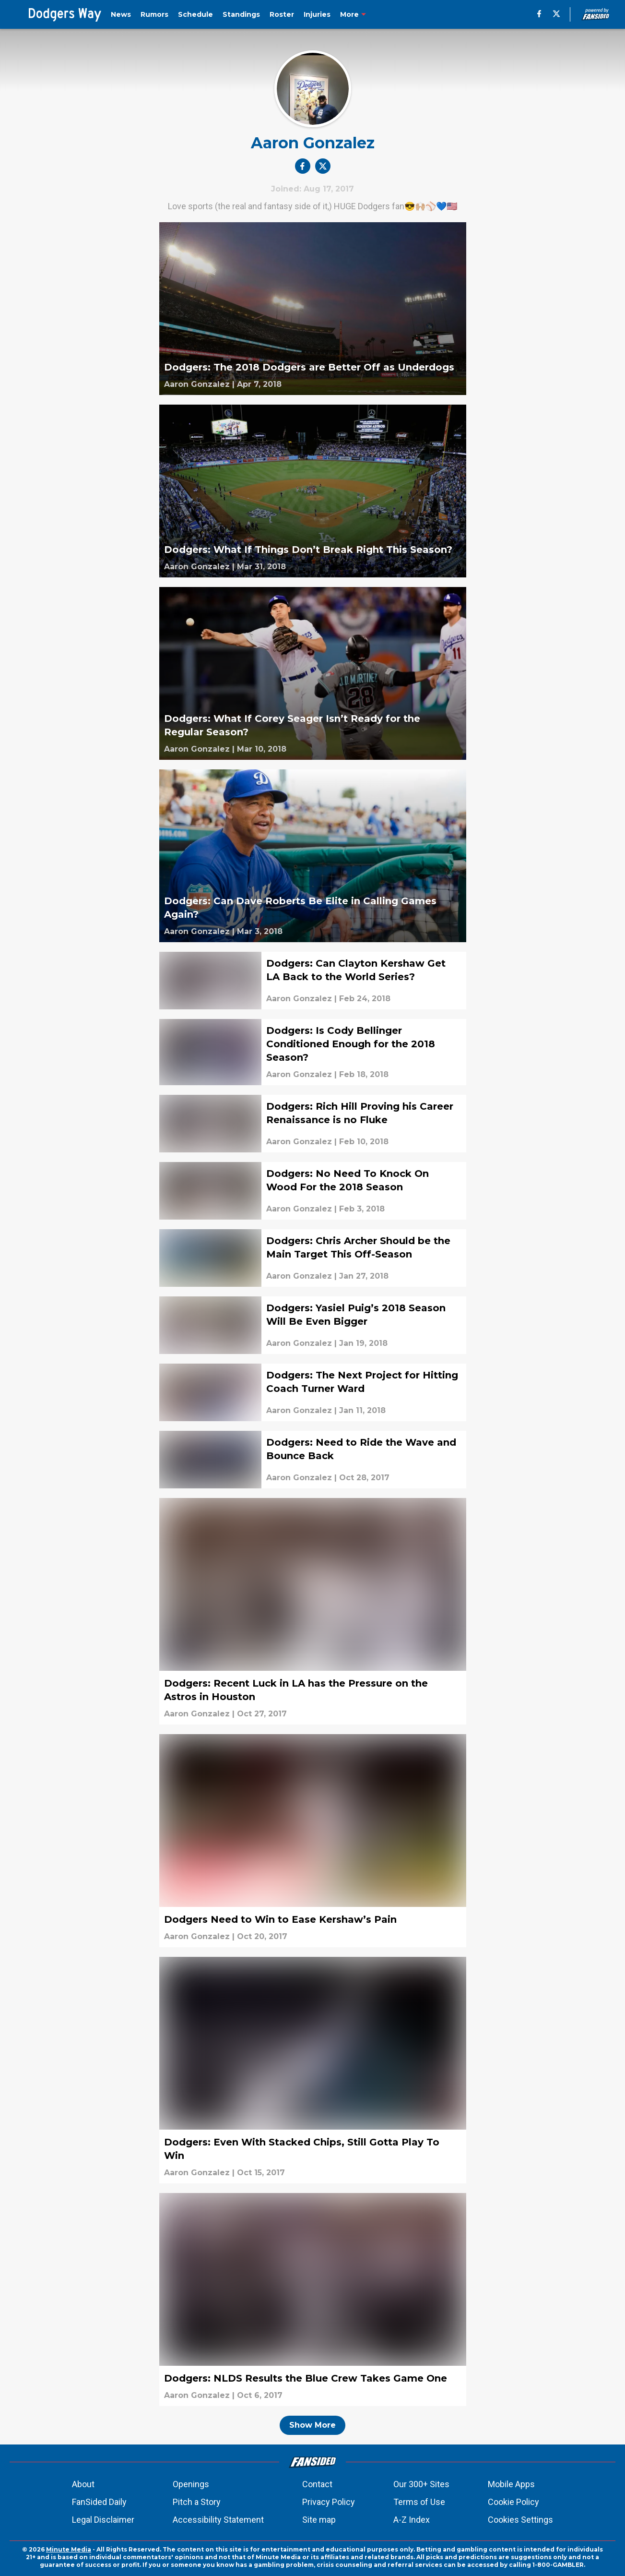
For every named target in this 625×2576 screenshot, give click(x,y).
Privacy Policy (328, 2502)
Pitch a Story (197, 2502)
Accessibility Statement (218, 2520)
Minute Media (68, 2549)
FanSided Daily (99, 2502)
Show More (312, 2425)
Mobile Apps (511, 2484)
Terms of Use (419, 2502)
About (83, 2484)
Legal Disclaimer (103, 2520)
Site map (319, 2520)
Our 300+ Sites (421, 2484)
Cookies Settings (520, 2520)
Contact (317, 2484)
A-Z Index (411, 2520)
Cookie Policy (513, 2502)
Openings (191, 2484)
